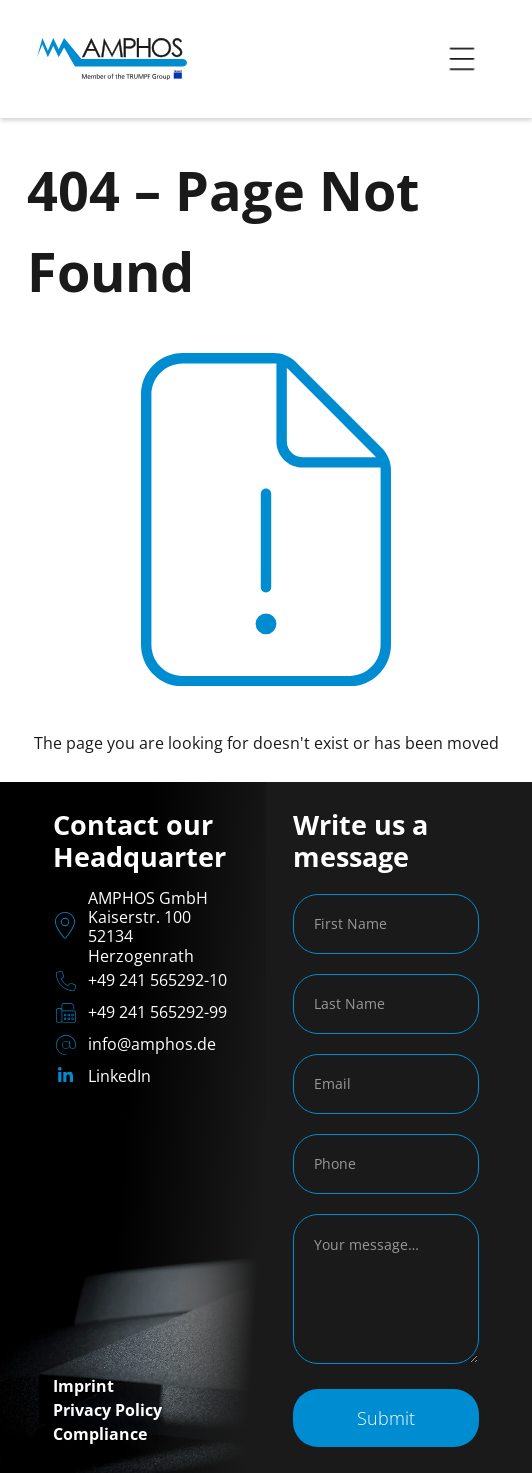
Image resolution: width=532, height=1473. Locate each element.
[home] (107, 59)
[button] (462, 59)
